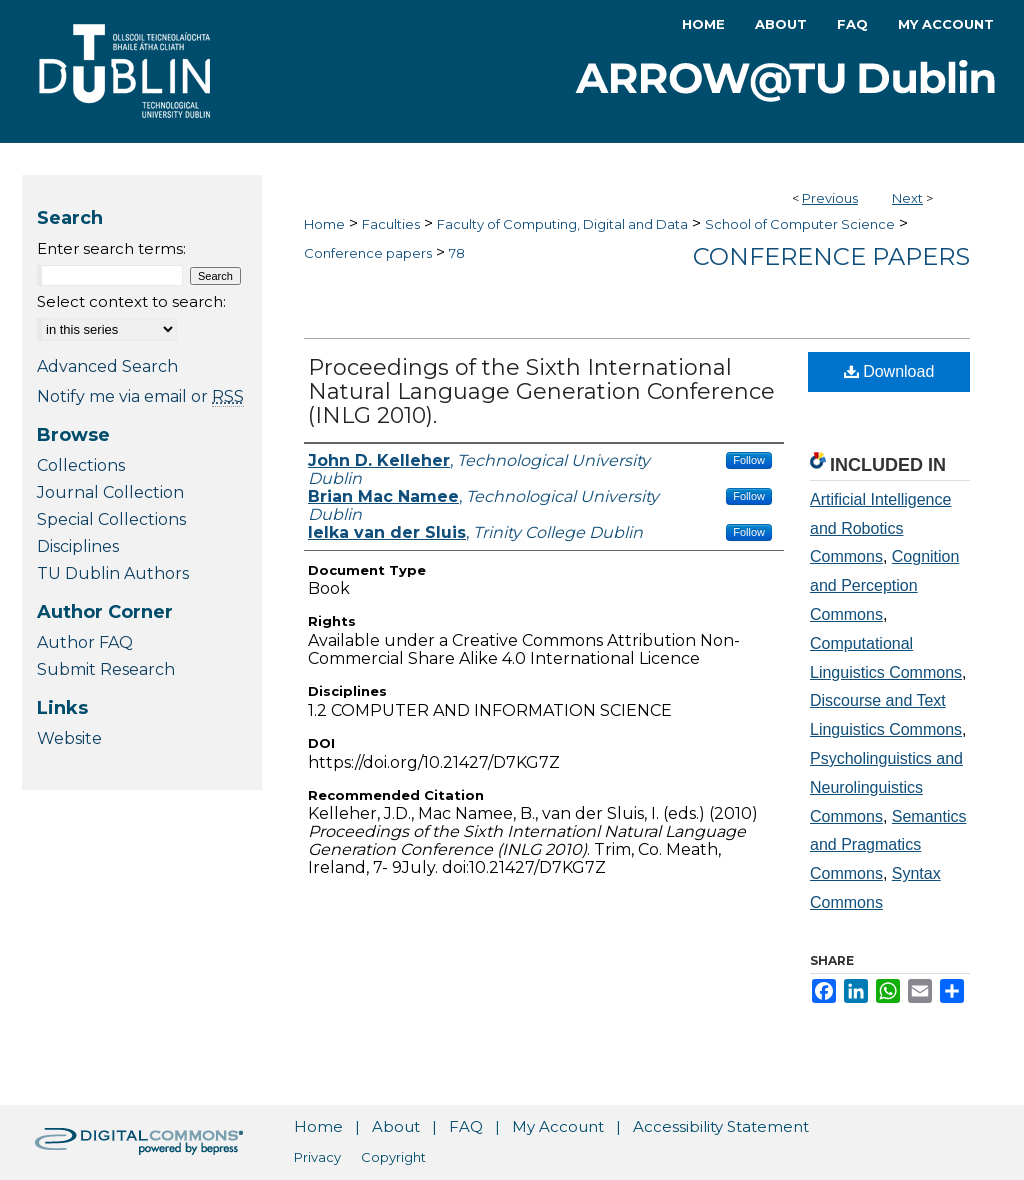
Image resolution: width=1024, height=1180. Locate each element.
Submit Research (106, 669)
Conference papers (368, 253)
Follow (749, 460)
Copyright (393, 1157)
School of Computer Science (800, 224)
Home (324, 224)
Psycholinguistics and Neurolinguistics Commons (886, 787)
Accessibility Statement (721, 1126)
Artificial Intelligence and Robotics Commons (880, 528)
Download (889, 371)
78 (457, 253)
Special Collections (111, 519)
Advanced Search (107, 366)
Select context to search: (131, 301)
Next (907, 198)
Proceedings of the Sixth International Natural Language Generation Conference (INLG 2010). (541, 391)
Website (69, 738)
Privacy (317, 1157)
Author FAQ (85, 642)
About (396, 1126)
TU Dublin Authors (113, 573)
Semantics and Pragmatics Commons (888, 845)
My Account (558, 1126)
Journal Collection (110, 492)
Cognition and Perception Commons (884, 585)
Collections (81, 465)
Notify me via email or (140, 396)
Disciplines (78, 546)
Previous (830, 198)
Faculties (391, 224)
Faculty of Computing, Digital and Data (562, 224)
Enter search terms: (111, 248)
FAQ (466, 1126)
